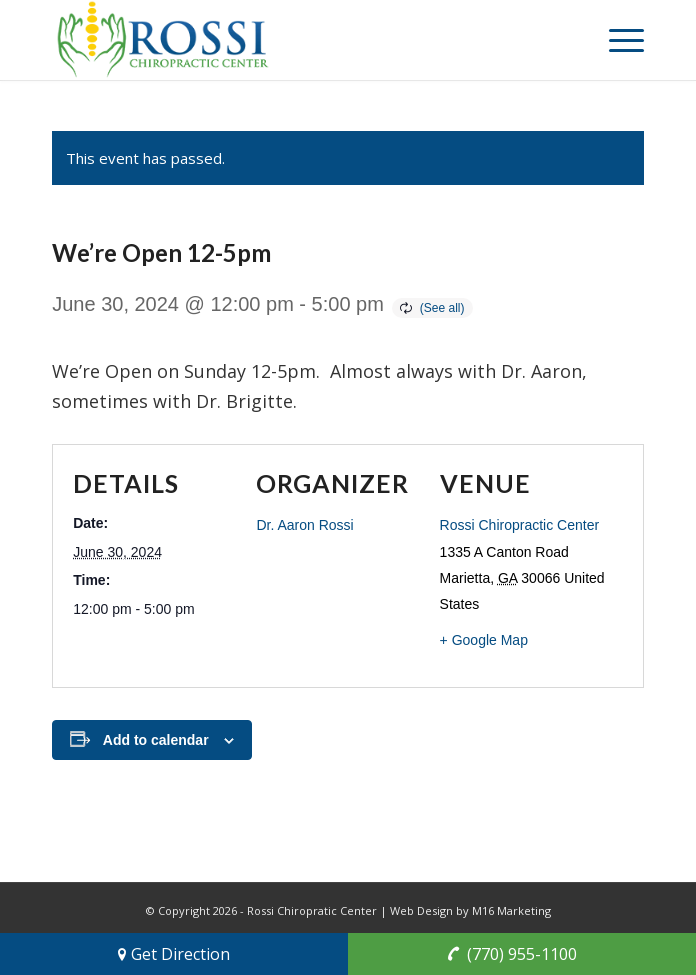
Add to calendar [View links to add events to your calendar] (156, 740)
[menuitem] (616, 40)
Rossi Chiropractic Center (520, 525)
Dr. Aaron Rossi (304, 525)
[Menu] (616, 40)
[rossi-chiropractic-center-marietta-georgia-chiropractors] (288, 40)
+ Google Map (484, 640)
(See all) (442, 308)
